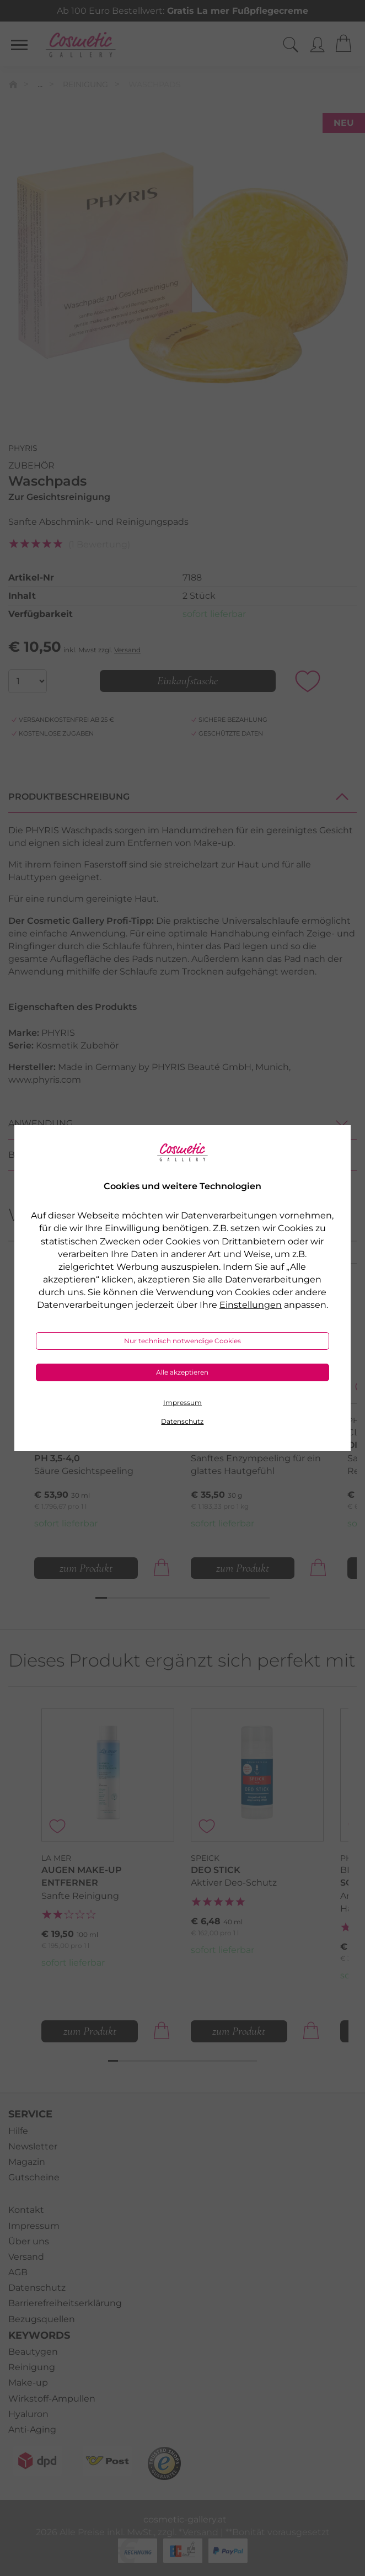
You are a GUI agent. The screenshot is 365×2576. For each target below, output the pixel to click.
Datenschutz (182, 1421)
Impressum (182, 1402)
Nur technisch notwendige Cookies (182, 1341)
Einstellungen (250, 1305)
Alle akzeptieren (182, 1372)
